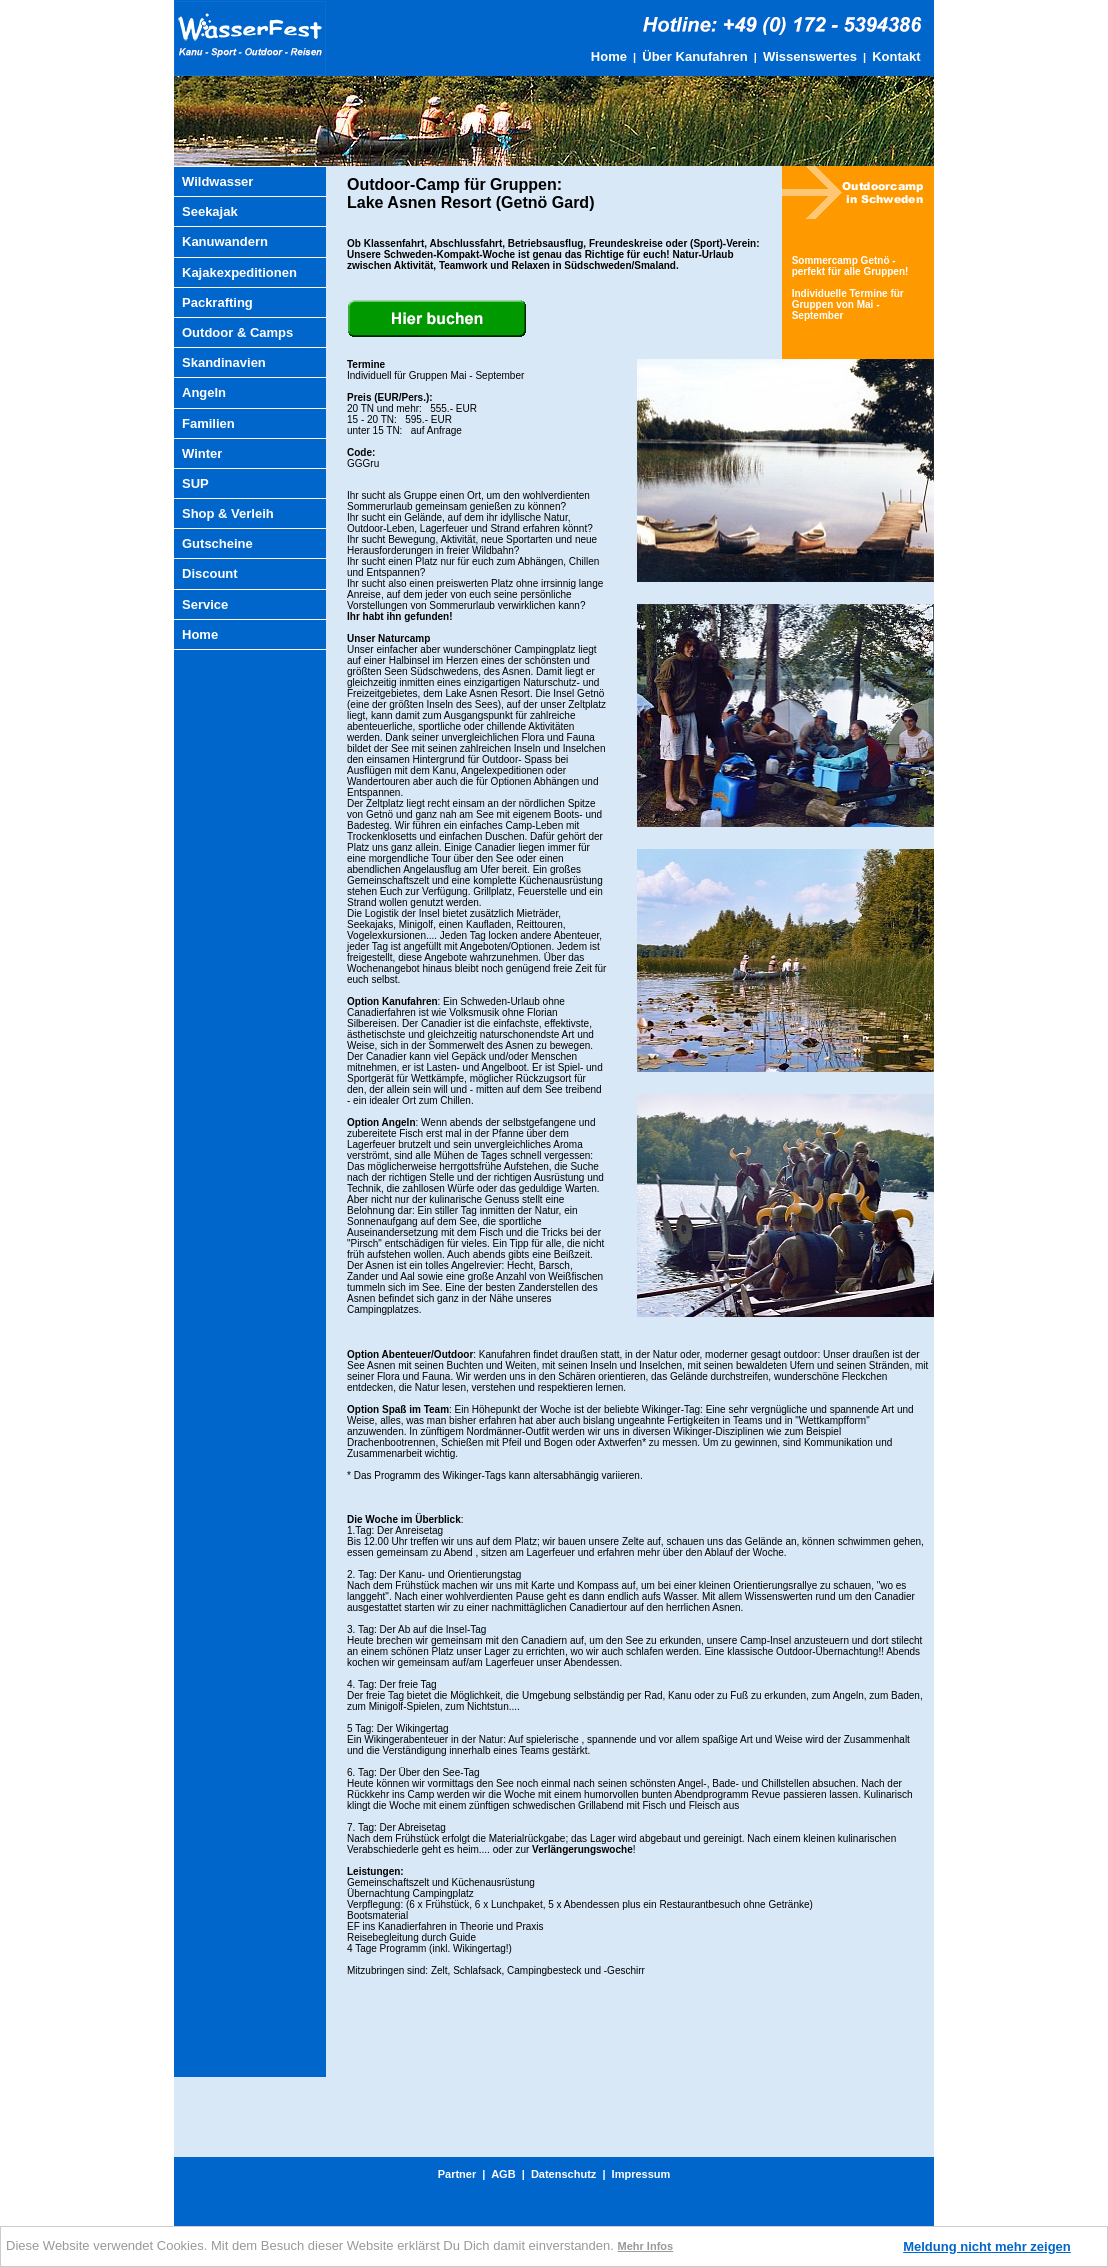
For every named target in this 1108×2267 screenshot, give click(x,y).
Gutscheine (217, 543)
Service (205, 604)
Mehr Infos (646, 2246)
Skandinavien (224, 362)
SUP (195, 483)
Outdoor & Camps (237, 332)
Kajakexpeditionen (239, 272)
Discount (210, 573)
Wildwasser (217, 181)
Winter (202, 453)
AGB (503, 2174)
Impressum (641, 2174)
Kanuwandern (225, 241)
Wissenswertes (810, 56)
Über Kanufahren (694, 56)
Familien (208, 423)
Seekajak (210, 211)
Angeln (204, 392)
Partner (457, 2174)
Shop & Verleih (228, 513)
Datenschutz (563, 2174)
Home (609, 56)
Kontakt (896, 56)
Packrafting (217, 302)
